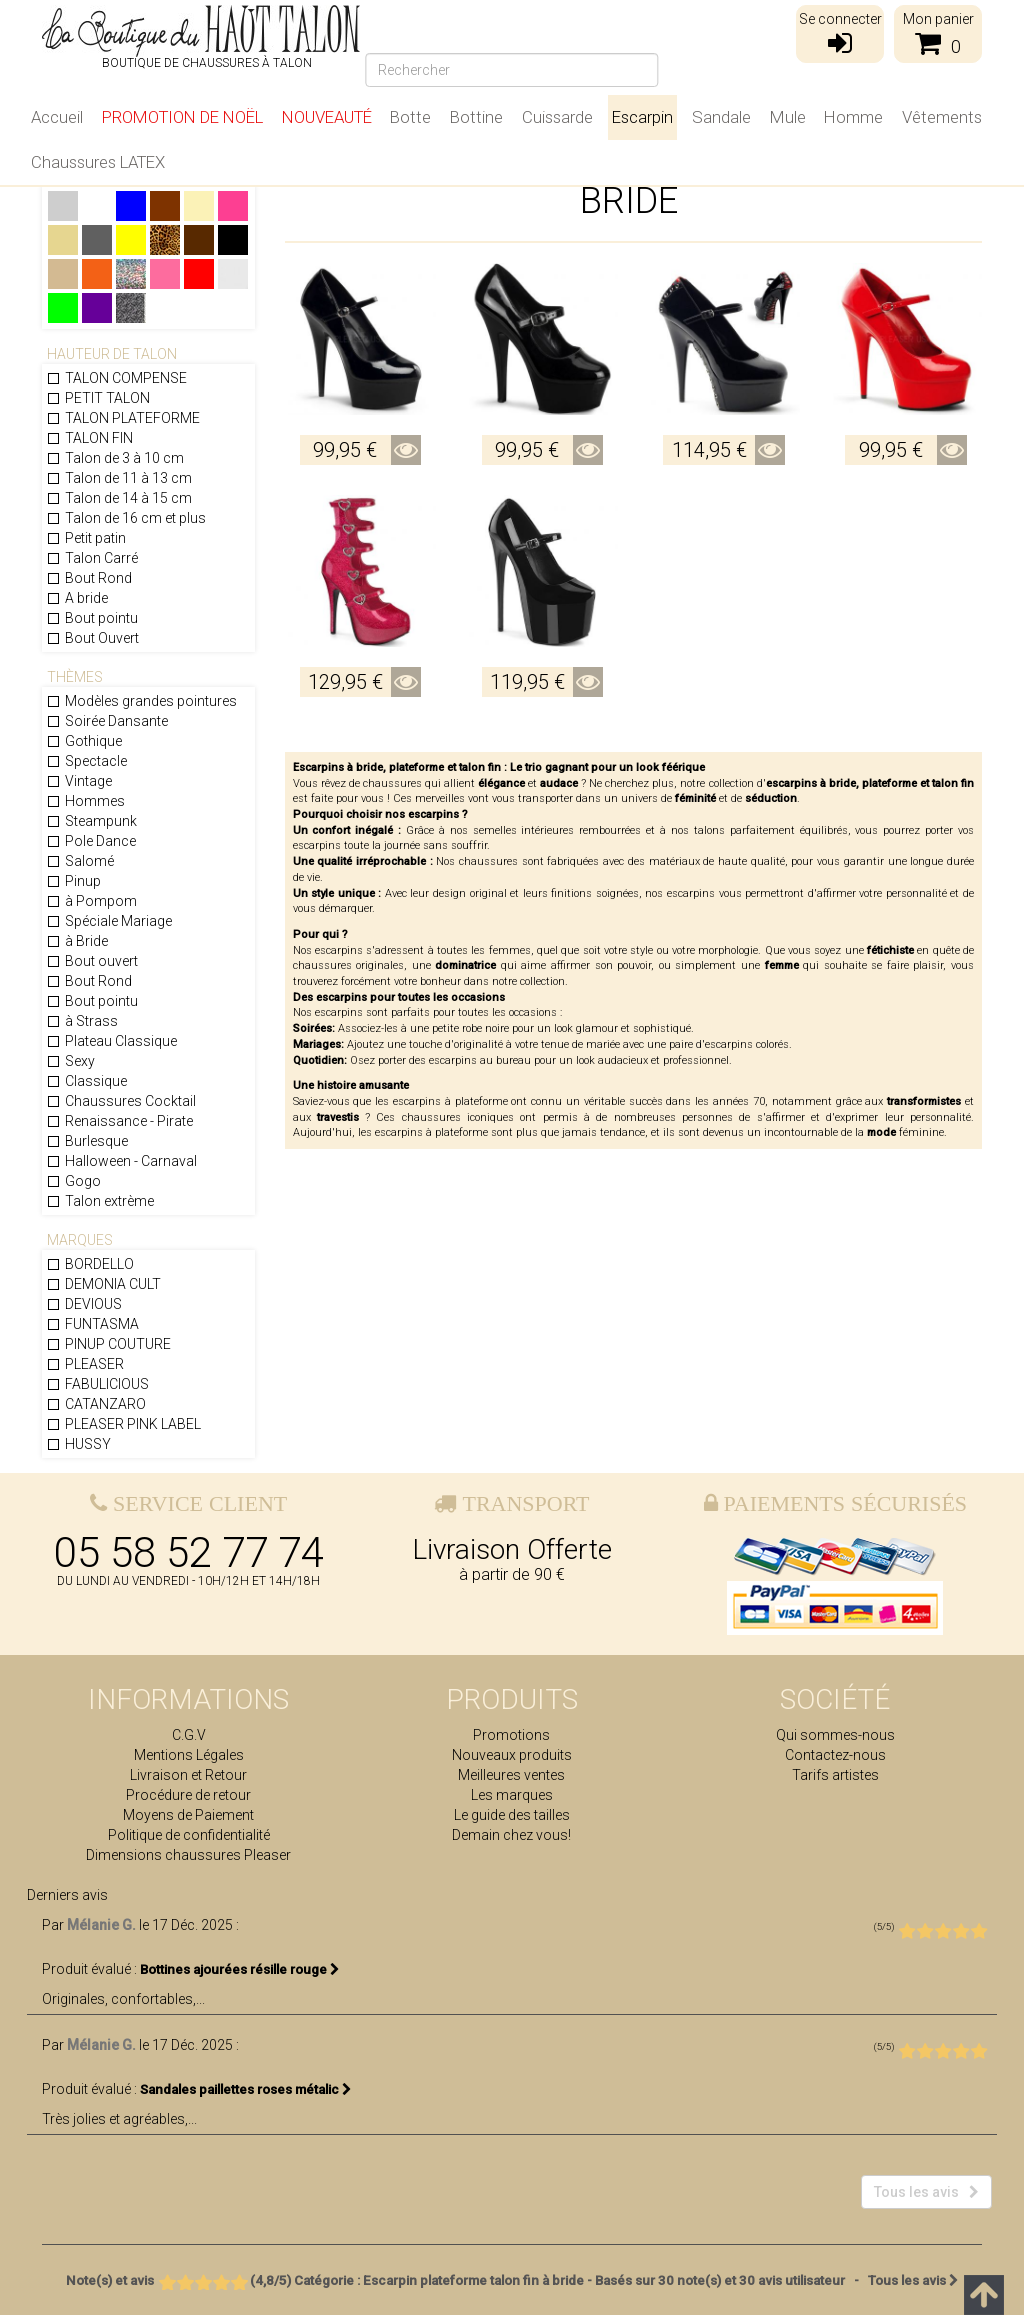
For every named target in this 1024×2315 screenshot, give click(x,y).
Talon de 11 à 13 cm (119, 478)
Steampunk (91, 821)
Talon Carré (92, 558)
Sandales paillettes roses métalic (246, 2089)
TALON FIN (89, 438)
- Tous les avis (512, 2280)
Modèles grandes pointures (141, 701)
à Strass (82, 1021)
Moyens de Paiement (188, 1815)
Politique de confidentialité (189, 1835)
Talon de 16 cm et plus (126, 518)
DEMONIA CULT (103, 1284)
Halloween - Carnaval (121, 1161)
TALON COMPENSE (116, 378)
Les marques (512, 1795)
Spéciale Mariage (109, 921)
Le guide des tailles (512, 1815)
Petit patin (86, 538)
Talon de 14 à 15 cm (119, 498)
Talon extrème (100, 1201)
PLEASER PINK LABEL (123, 1424)
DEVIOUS (84, 1304)
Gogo (73, 1181)
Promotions (511, 1735)
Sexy (70, 1061)
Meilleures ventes (511, 1775)
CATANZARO (96, 1404)
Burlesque (87, 1141)
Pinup (73, 881)
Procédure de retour (188, 1795)
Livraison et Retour (188, 1775)
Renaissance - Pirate (119, 1121)
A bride (77, 598)
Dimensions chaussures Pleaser (188, 1855)
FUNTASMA (92, 1324)
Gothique (84, 741)
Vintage (79, 781)
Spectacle (86, 761)
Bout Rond (89, 578)
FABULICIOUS (97, 1384)
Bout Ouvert (92, 638)
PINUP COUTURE (108, 1344)
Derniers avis (67, 1895)
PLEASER (85, 1364)
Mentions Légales (189, 1755)
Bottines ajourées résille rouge (240, 1969)
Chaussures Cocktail (121, 1101)
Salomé (80, 861)
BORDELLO (90, 1264)
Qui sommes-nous (835, 1735)
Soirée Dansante (107, 721)
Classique (86, 1081)
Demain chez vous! (511, 1835)
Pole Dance (91, 841)
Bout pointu (92, 618)
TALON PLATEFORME (123, 418)
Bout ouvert (92, 961)
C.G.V (189, 1735)
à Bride (77, 941)
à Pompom (91, 901)
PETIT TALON (98, 398)
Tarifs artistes (835, 1775)
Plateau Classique (111, 1041)
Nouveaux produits (512, 1755)
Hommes (85, 801)
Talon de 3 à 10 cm (115, 458)
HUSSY (78, 1444)
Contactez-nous (835, 1755)
